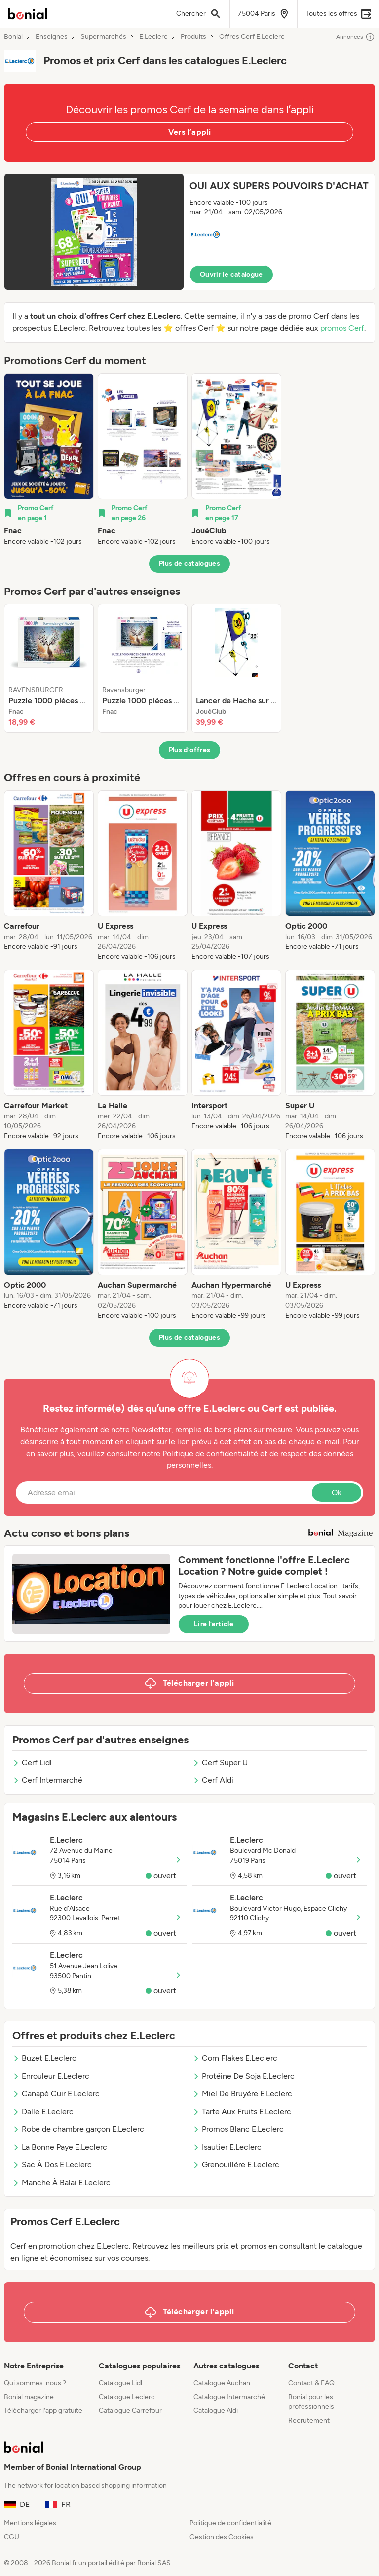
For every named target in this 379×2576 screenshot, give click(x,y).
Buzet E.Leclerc (44, 2058)
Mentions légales (30, 2523)
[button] (189, 232)
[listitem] (49, 460)
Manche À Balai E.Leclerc (61, 2182)
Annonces (355, 37)
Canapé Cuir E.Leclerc (56, 2093)
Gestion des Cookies (222, 2537)
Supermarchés (103, 37)
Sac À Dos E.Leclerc (52, 2164)
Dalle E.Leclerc (43, 2111)
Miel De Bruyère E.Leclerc (242, 2093)
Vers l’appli (189, 132)
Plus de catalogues (189, 563)
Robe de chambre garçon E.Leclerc (78, 2129)
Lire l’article (213, 1624)
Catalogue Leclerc (127, 2397)
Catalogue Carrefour (130, 2410)
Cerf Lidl (32, 1762)
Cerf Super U (220, 1762)
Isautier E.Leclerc (227, 2147)
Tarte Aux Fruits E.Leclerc (241, 2111)
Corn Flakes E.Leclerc (234, 2058)
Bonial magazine (29, 2397)
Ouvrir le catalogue (231, 274)
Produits (193, 37)
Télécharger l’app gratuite (43, 2410)
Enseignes (52, 37)
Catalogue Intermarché (229, 2397)
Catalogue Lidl (120, 2383)
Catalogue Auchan (221, 2383)
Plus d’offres (190, 750)
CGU (11, 2537)
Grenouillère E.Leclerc (235, 2164)
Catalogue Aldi (215, 2410)
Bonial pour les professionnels (311, 2402)
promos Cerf (342, 328)
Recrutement (309, 2420)
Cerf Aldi (212, 1780)
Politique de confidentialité (230, 2523)
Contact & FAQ (311, 2383)
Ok (336, 1492)
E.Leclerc (153, 37)
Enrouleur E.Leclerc (50, 2076)
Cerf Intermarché (47, 1780)
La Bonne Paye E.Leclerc (59, 2147)
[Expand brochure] (94, 232)
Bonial (13, 37)
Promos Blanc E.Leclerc (238, 2129)
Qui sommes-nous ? (35, 2383)
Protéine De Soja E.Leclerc (243, 2076)
